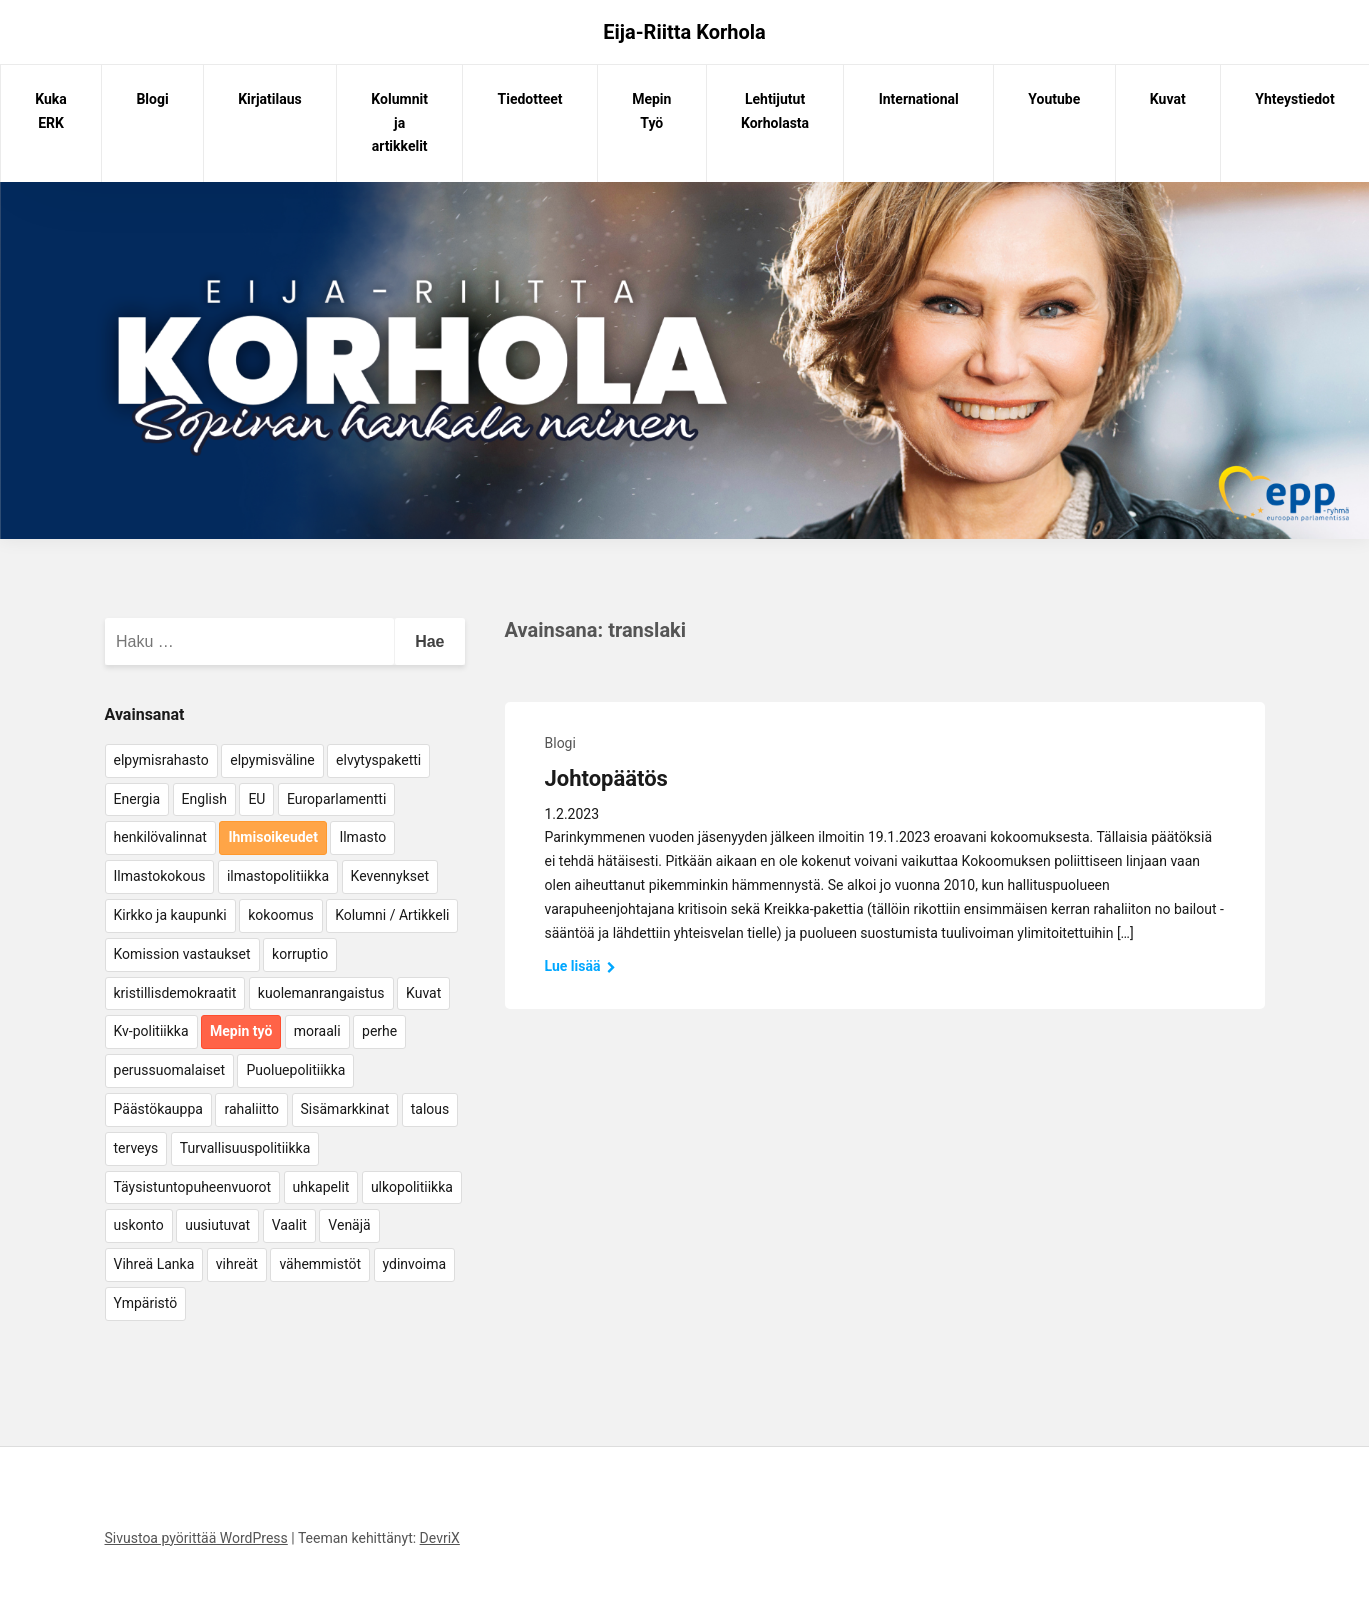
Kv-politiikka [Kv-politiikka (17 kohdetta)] (151, 1031)
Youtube (1054, 99)
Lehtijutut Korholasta (775, 111)
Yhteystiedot (1294, 99)
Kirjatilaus (270, 99)
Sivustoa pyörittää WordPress (196, 1538)
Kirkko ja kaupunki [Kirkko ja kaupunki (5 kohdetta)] (170, 915)
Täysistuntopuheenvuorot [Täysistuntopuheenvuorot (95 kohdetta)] (193, 1187)
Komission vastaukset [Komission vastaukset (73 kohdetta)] (182, 954)
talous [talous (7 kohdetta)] (430, 1109)
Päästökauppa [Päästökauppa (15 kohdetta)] (158, 1109)
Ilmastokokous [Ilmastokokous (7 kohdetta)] (160, 876)
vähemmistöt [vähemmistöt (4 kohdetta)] (320, 1264)
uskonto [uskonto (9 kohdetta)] (139, 1225)
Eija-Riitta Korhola (684, 32)
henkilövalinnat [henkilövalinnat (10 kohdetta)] (160, 837)
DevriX (440, 1538)
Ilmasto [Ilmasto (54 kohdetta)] (362, 837)
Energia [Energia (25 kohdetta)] (137, 799)
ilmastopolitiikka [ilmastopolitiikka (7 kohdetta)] (278, 876)
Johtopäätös (606, 778)
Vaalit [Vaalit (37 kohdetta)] (289, 1225)
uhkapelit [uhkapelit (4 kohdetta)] (321, 1187)
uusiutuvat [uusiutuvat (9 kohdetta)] (217, 1225)
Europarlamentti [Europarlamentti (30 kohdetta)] (336, 799)
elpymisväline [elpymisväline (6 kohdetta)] (272, 760)
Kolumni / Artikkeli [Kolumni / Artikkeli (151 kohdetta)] (392, 915)
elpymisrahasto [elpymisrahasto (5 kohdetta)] (161, 760)
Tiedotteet (530, 99)
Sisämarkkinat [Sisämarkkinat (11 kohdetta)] (345, 1109)
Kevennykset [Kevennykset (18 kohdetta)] (390, 876)
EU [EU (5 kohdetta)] (256, 799)
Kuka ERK (51, 111)
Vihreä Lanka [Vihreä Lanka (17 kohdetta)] (154, 1264)
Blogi (152, 99)
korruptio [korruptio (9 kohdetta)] (300, 954)
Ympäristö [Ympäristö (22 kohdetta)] (146, 1303)
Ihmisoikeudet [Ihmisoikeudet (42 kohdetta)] (273, 837)
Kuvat (1168, 99)
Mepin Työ (651, 111)
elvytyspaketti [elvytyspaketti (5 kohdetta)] (378, 760)
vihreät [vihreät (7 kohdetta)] (237, 1264)
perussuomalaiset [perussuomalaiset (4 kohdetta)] (169, 1070)
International (919, 99)
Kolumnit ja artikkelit (399, 123)
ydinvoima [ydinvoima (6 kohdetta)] (415, 1264)
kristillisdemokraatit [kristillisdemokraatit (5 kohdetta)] (175, 993)
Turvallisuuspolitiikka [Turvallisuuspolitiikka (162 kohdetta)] (245, 1148)
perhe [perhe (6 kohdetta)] (379, 1031)
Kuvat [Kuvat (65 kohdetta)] (423, 993)
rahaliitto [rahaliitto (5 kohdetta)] (251, 1109)
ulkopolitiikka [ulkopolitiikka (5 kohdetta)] (412, 1187)
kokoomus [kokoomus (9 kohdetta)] (280, 915)
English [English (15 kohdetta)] (204, 799)
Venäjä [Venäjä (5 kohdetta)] (349, 1225)
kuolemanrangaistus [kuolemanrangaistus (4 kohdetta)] (321, 993)
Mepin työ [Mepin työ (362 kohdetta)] (241, 1031)
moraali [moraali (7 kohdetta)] (317, 1031)
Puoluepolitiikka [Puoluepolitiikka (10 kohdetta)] (295, 1070)
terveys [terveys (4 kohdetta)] (136, 1148)
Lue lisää (580, 966)
